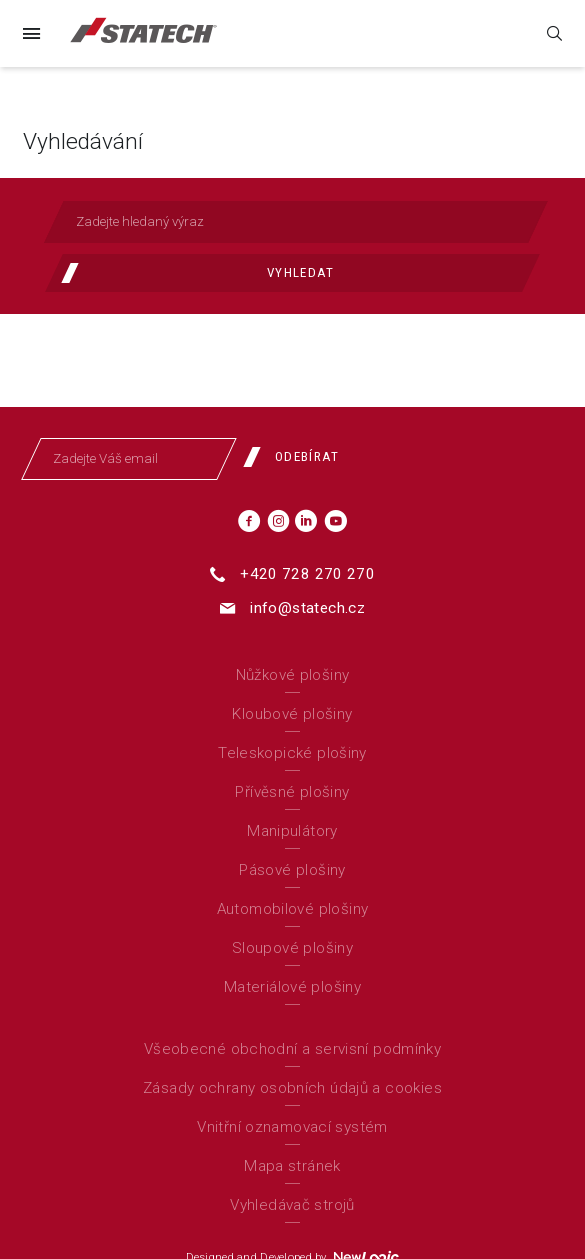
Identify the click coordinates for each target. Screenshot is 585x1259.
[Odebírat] (299, 457)
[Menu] (31, 33)
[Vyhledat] (293, 273)
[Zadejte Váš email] (129, 459)
